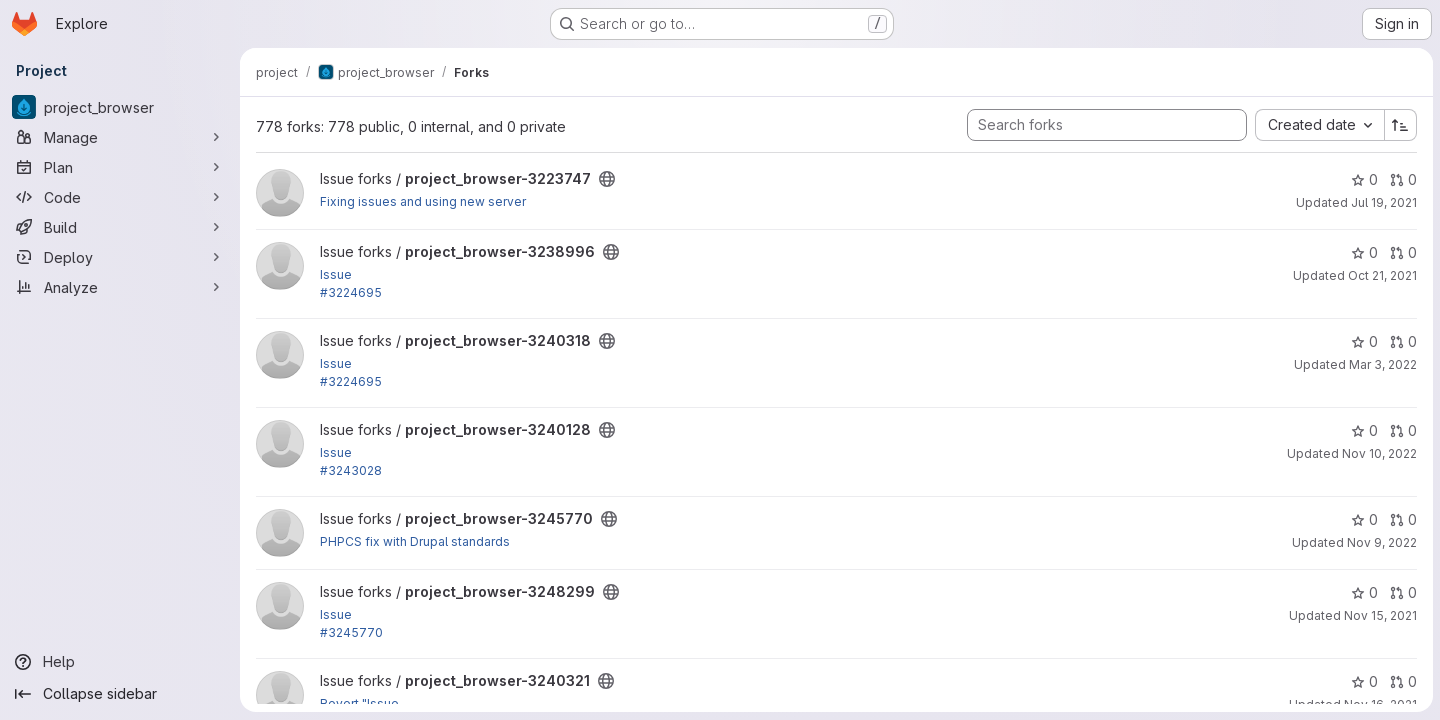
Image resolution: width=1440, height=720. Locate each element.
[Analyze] (120, 287)
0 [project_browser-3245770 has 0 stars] (1363, 519)
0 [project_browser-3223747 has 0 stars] (1363, 179)
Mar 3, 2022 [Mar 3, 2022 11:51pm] (1382, 364)
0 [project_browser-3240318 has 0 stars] (1363, 341)
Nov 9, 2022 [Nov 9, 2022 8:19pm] (1381, 542)
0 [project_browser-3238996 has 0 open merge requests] (1402, 252)
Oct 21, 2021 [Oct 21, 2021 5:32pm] (1381, 275)
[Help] (120, 662)
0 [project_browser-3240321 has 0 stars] (1363, 681)
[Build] (120, 227)
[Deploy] (120, 257)
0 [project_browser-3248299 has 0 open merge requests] (1402, 592)
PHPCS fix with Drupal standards (415, 541)
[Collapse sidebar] (120, 694)
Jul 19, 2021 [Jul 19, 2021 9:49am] (1383, 202)
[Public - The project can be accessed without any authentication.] (607, 179)
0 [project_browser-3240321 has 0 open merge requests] (1402, 681)
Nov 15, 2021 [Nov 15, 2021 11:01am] (1379, 615)
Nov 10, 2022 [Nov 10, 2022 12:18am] (1378, 453)
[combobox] (1318, 125)
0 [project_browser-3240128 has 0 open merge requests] (1402, 430)
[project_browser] (120, 107)
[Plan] (120, 167)
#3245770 (351, 632)
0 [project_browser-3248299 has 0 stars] (1363, 592)
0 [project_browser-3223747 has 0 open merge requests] (1402, 179)
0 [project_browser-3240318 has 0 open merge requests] (1402, 341)
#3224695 (351, 292)
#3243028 (351, 470)
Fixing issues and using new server (423, 201)
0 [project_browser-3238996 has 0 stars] (1363, 252)
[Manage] (120, 137)
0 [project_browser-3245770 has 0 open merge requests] (1402, 519)
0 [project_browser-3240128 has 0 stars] (1363, 430)
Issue (336, 274)
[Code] (120, 197)
